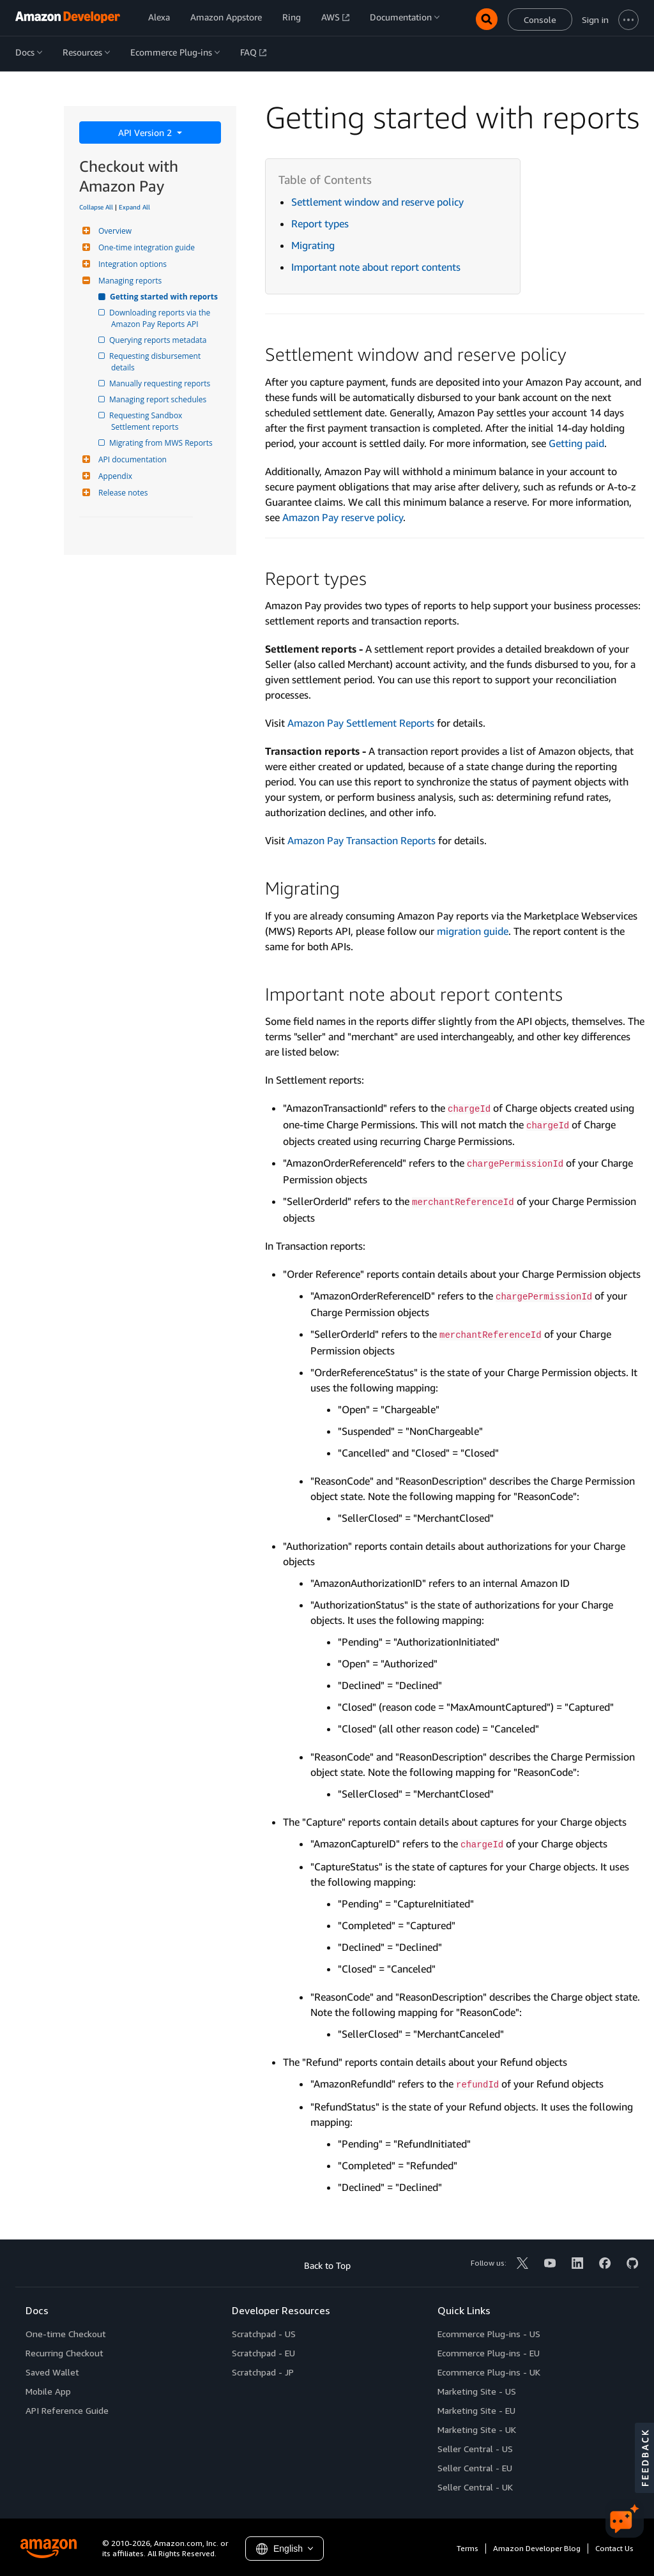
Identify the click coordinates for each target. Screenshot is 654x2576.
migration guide (472, 931)
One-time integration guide (145, 247)
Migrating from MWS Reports (162, 442)
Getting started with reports (164, 296)
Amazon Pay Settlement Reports (360, 722)
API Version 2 (146, 132)
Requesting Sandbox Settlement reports (148, 421)
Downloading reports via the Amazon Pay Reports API (161, 318)
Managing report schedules (158, 399)
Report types (320, 223)
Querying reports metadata (158, 340)
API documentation (131, 459)
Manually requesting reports (160, 383)
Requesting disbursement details (156, 362)
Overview (113, 230)
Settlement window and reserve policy (377, 201)
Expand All (134, 207)
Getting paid (576, 443)
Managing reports (128, 280)
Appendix (113, 476)
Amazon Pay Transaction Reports (361, 840)
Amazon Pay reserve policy (342, 517)
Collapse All (96, 207)
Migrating (313, 245)
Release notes (121, 492)
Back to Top (327, 2265)
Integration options (131, 264)
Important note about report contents (375, 267)
